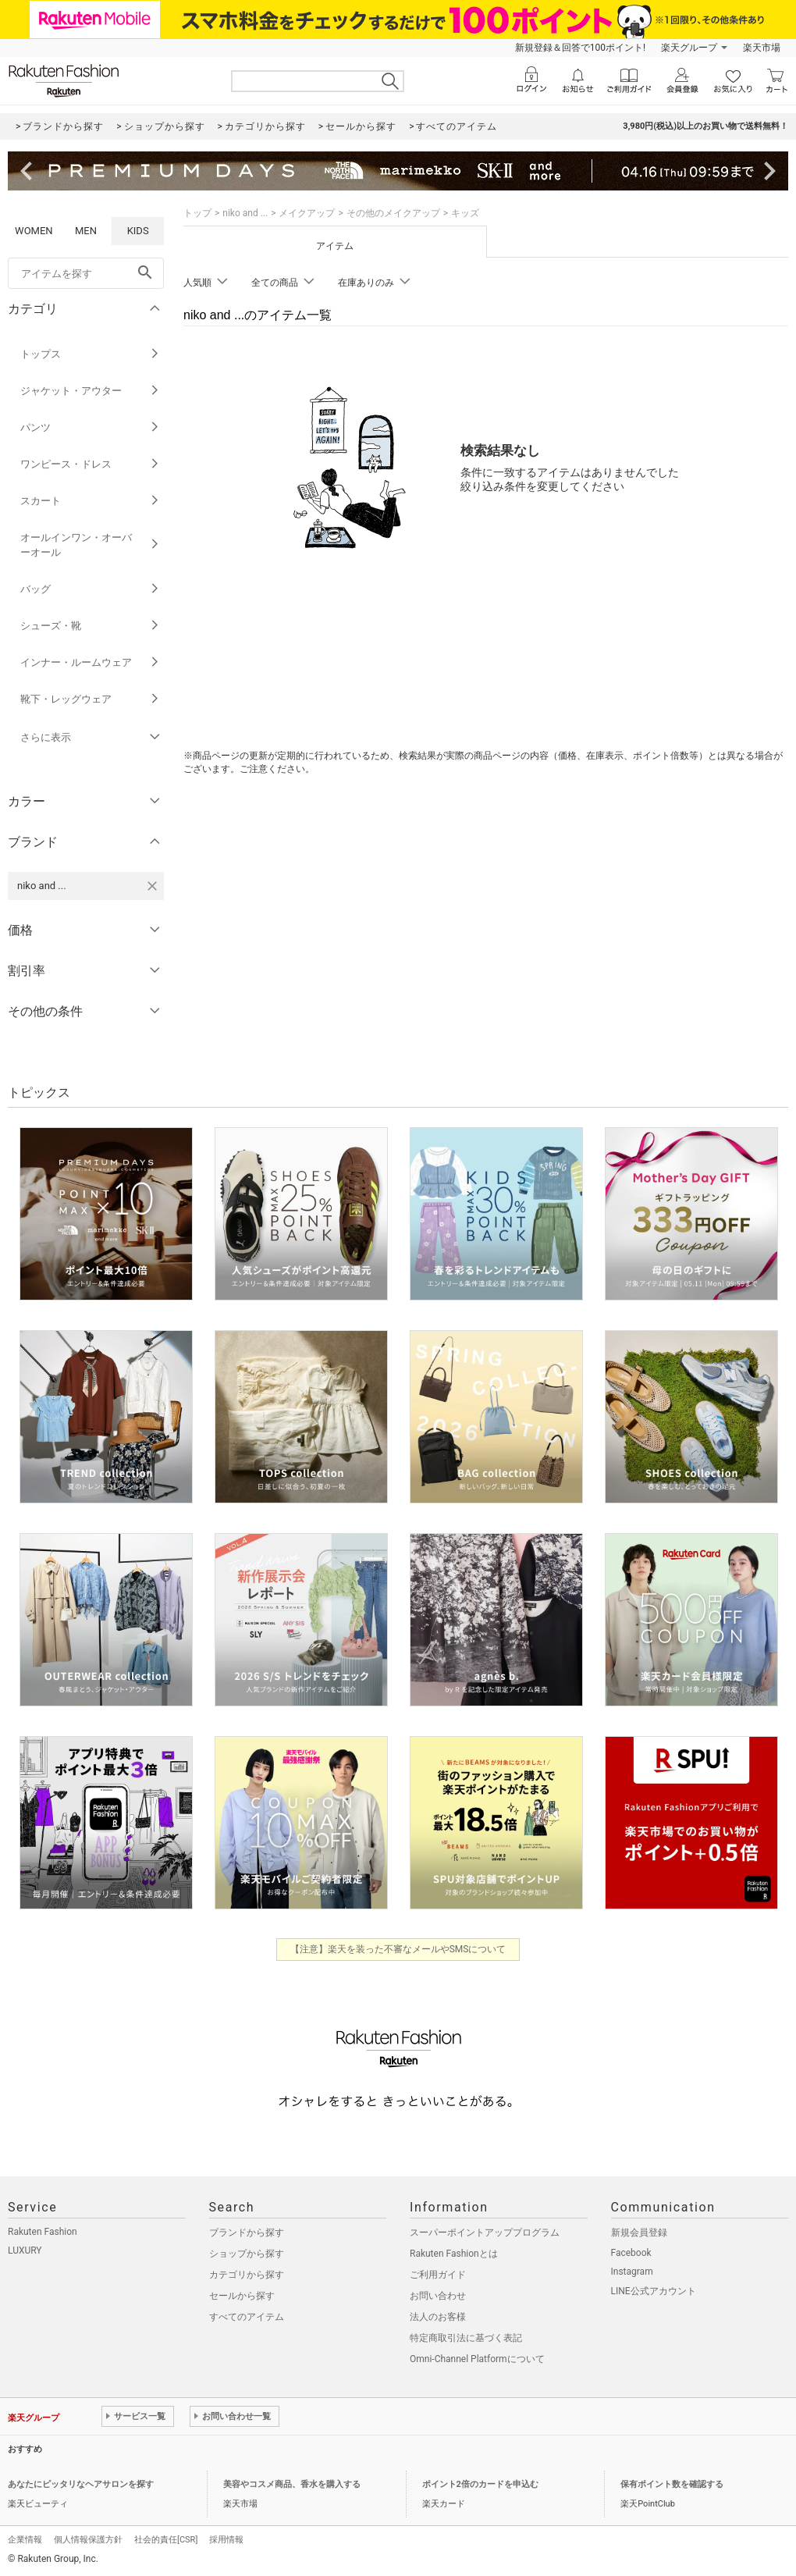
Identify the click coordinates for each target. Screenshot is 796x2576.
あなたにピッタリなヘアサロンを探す (81, 2484)
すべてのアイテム (246, 2316)
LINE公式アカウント (653, 2291)
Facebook (631, 2252)
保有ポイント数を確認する (671, 2484)
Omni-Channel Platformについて (477, 2359)
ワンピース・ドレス (90, 464)
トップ (197, 213)
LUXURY (25, 2250)
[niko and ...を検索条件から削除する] (152, 886)
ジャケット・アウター (90, 390)
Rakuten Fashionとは (454, 2253)
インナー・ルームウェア (90, 662)
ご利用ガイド (438, 2274)
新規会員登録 (639, 2232)
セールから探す (242, 2295)
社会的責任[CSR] (165, 2540)
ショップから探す (246, 2253)
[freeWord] (86, 273)
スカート (90, 500)
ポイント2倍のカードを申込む (480, 2484)
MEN (86, 231)
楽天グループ (689, 47)
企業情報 (25, 2540)
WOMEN (34, 231)
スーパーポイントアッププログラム (485, 2232)
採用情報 (226, 2540)
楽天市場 (761, 47)
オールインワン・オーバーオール (90, 545)
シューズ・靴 (90, 625)
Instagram (632, 2271)
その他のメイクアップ (393, 213)
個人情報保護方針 (88, 2540)
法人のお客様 (438, 2316)
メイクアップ (307, 213)
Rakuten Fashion (42, 2231)
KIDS (138, 231)
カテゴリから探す (246, 2274)
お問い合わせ (438, 2295)
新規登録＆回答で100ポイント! (580, 47)
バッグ (90, 589)
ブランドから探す (246, 2232)
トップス (90, 354)
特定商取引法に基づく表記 (466, 2337)
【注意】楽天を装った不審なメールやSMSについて (398, 1949)
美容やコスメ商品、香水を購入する (292, 2484)
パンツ (90, 427)
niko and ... (245, 213)
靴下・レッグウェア (90, 699)
